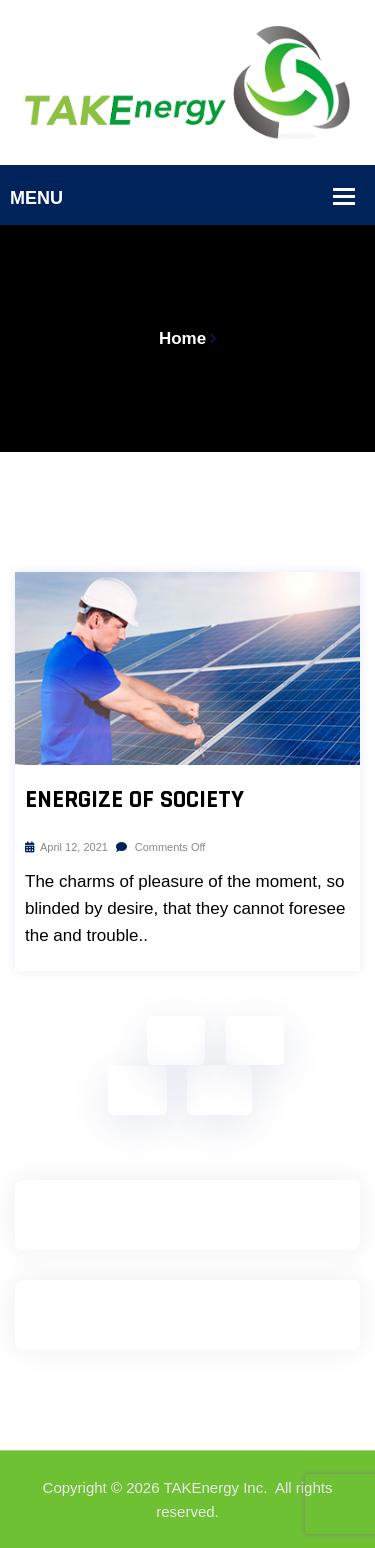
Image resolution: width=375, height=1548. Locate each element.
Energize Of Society (134, 800)
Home (182, 338)
